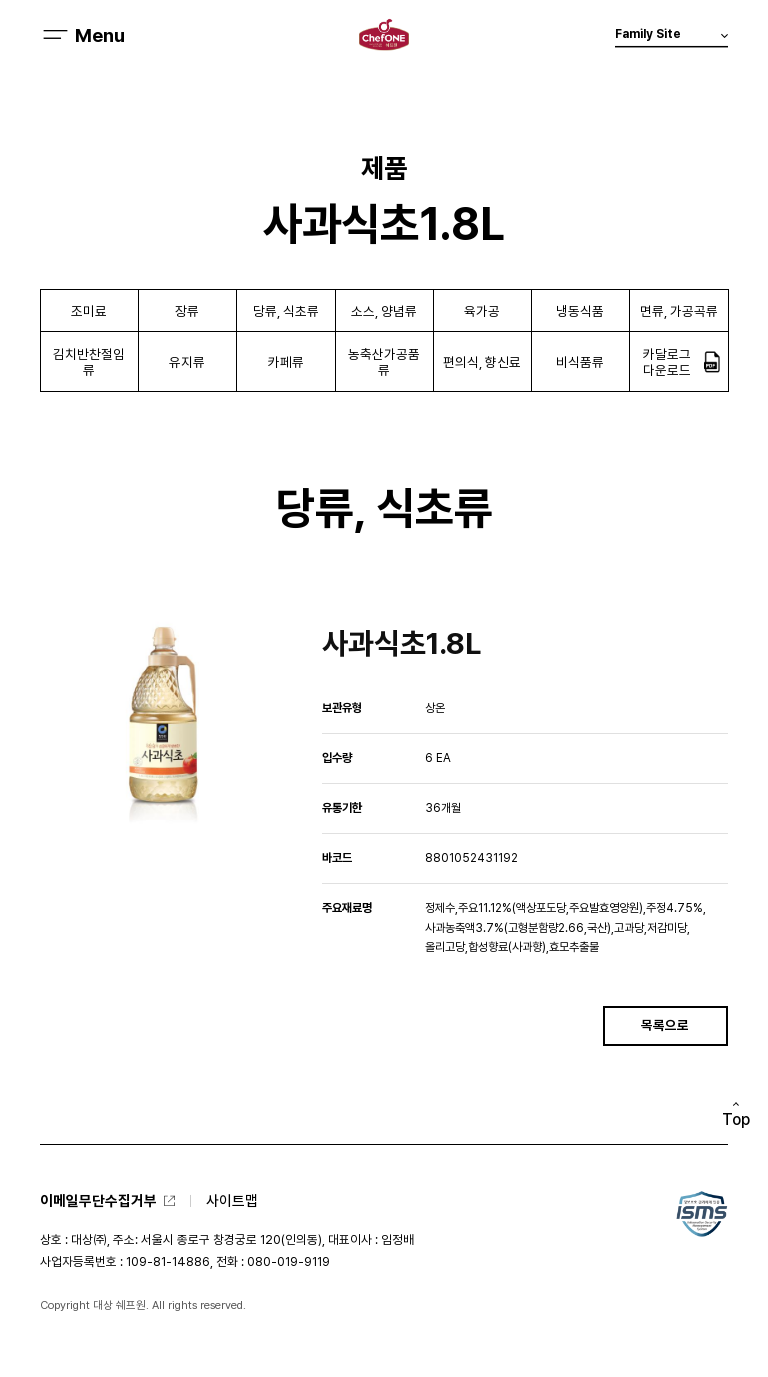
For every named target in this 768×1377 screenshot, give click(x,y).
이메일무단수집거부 (98, 1200)
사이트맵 (232, 1200)
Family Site (671, 37)
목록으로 (665, 1025)
